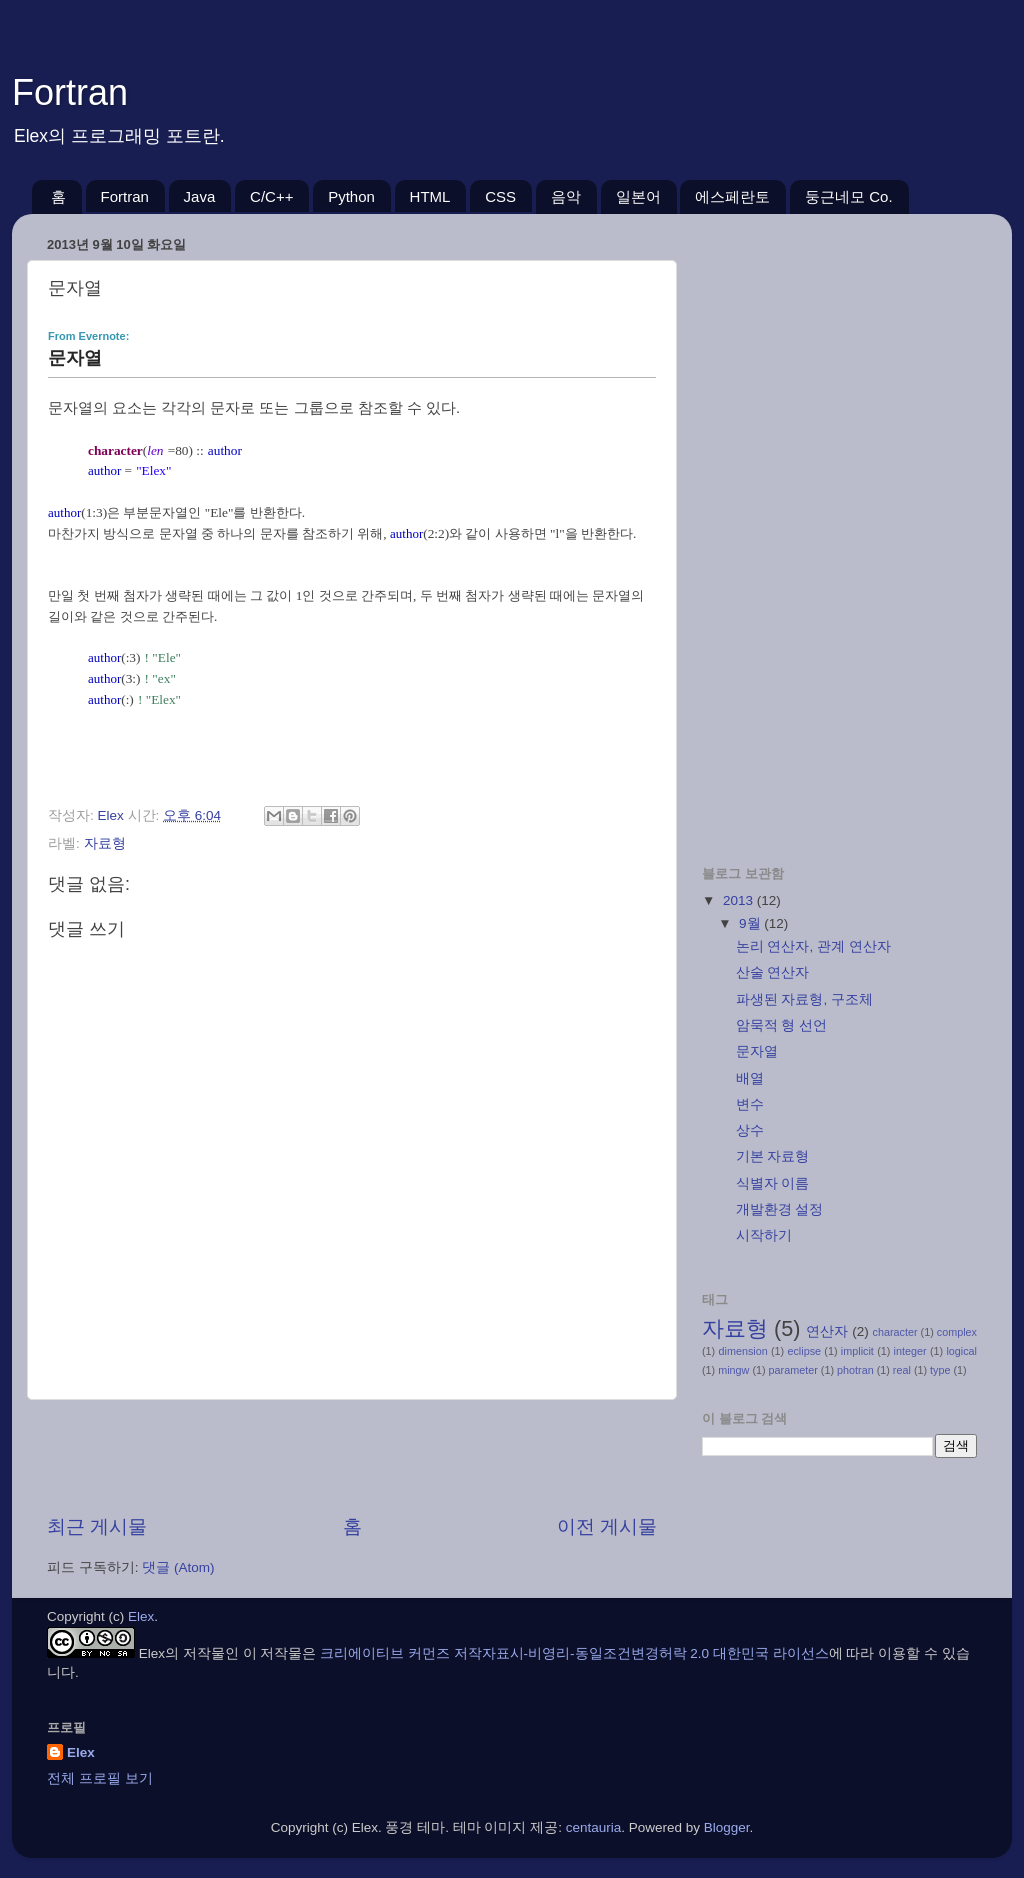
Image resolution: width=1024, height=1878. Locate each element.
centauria (594, 1827)
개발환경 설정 (780, 1209)
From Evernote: (88, 336)
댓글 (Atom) (178, 1567)
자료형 (105, 843)
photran (855, 1370)
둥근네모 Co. (849, 196)
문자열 (757, 1051)
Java (200, 196)
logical (961, 1351)
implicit (857, 1351)
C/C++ (271, 196)
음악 (566, 196)
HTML (430, 196)
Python (351, 196)
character (895, 1332)
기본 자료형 (773, 1156)
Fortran (70, 92)
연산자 (827, 1331)
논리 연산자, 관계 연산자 (813, 946)
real (902, 1370)
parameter (793, 1370)
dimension (742, 1351)
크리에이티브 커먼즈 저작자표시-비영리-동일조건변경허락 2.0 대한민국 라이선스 (574, 1653)
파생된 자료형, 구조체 (804, 999)
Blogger (727, 1827)
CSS (500, 196)
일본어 (638, 196)
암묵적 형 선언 (782, 1025)
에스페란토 (732, 196)
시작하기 (764, 1235)
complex (957, 1332)
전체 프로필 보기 (100, 1778)
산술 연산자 (773, 972)
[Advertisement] (352, 1457)
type (940, 1370)
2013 (740, 900)
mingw (733, 1370)
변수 (750, 1104)
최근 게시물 (97, 1526)
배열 (750, 1078)
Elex (141, 1616)
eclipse (804, 1351)
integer (910, 1351)
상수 (750, 1130)
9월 (751, 923)
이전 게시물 (607, 1526)
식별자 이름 (773, 1183)
